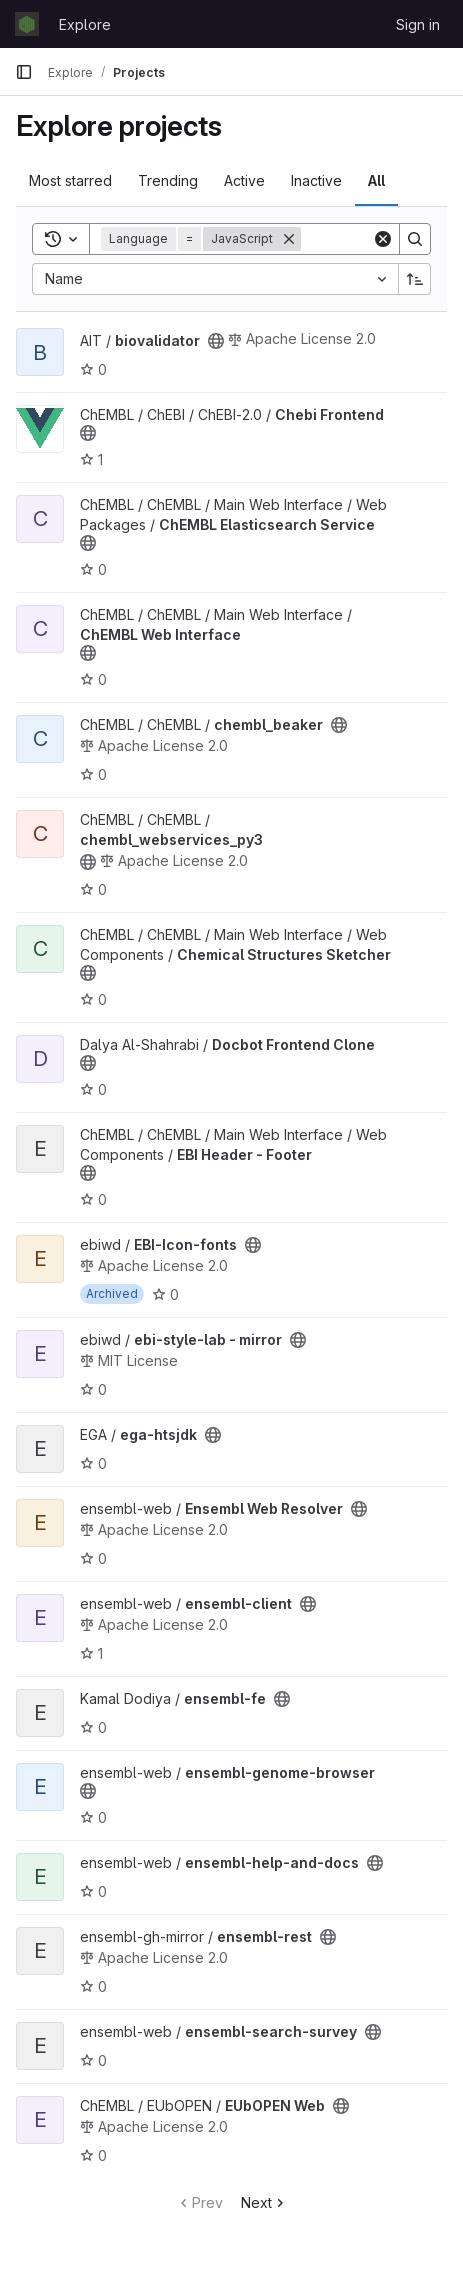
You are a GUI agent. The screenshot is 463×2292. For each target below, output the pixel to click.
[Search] (415, 239)
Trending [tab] (168, 180)
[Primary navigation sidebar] (24, 72)
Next (264, 2202)
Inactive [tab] (316, 180)
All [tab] (376, 180)
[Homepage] (27, 24)
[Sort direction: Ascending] (415, 279)
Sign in (418, 24)
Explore (85, 24)
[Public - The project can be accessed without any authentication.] (216, 341)
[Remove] (289, 239)
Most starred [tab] (70, 180)
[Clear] (383, 239)
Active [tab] (244, 180)
